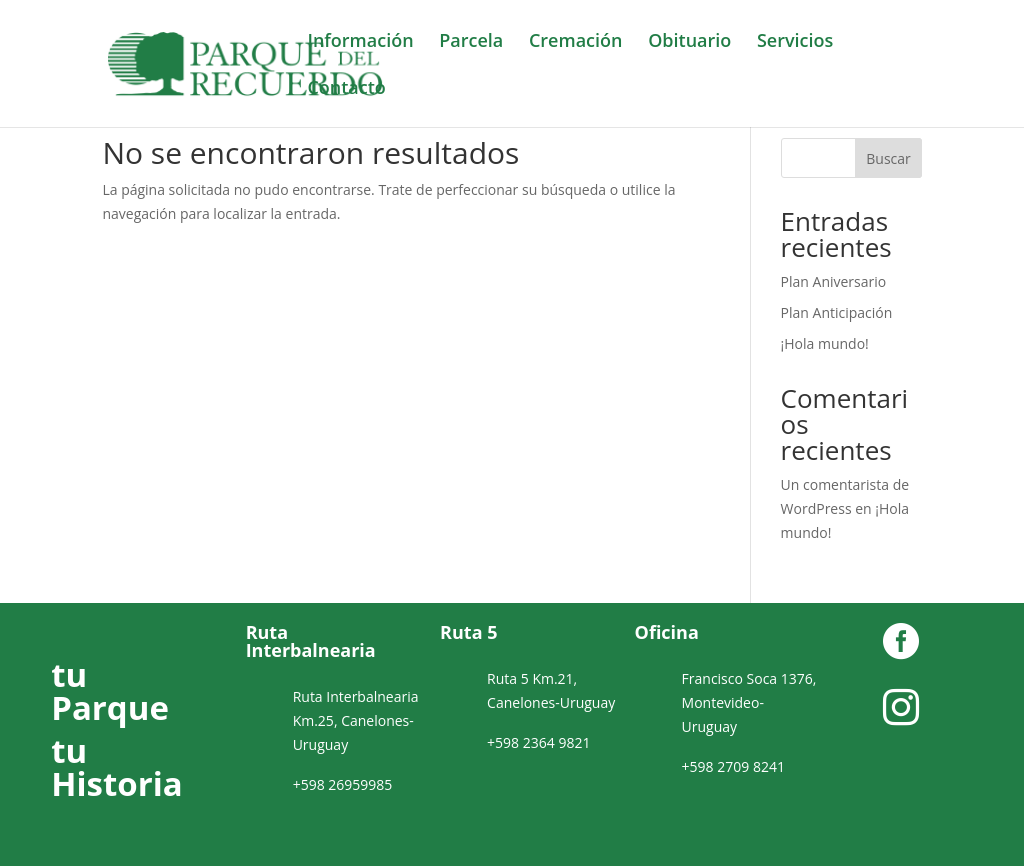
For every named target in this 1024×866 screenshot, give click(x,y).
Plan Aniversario (834, 281)
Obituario (689, 42)
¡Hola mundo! (825, 343)
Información (360, 42)
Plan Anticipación (837, 312)
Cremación (576, 42)
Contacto (346, 89)
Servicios (795, 42)
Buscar (888, 158)
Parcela (471, 42)
